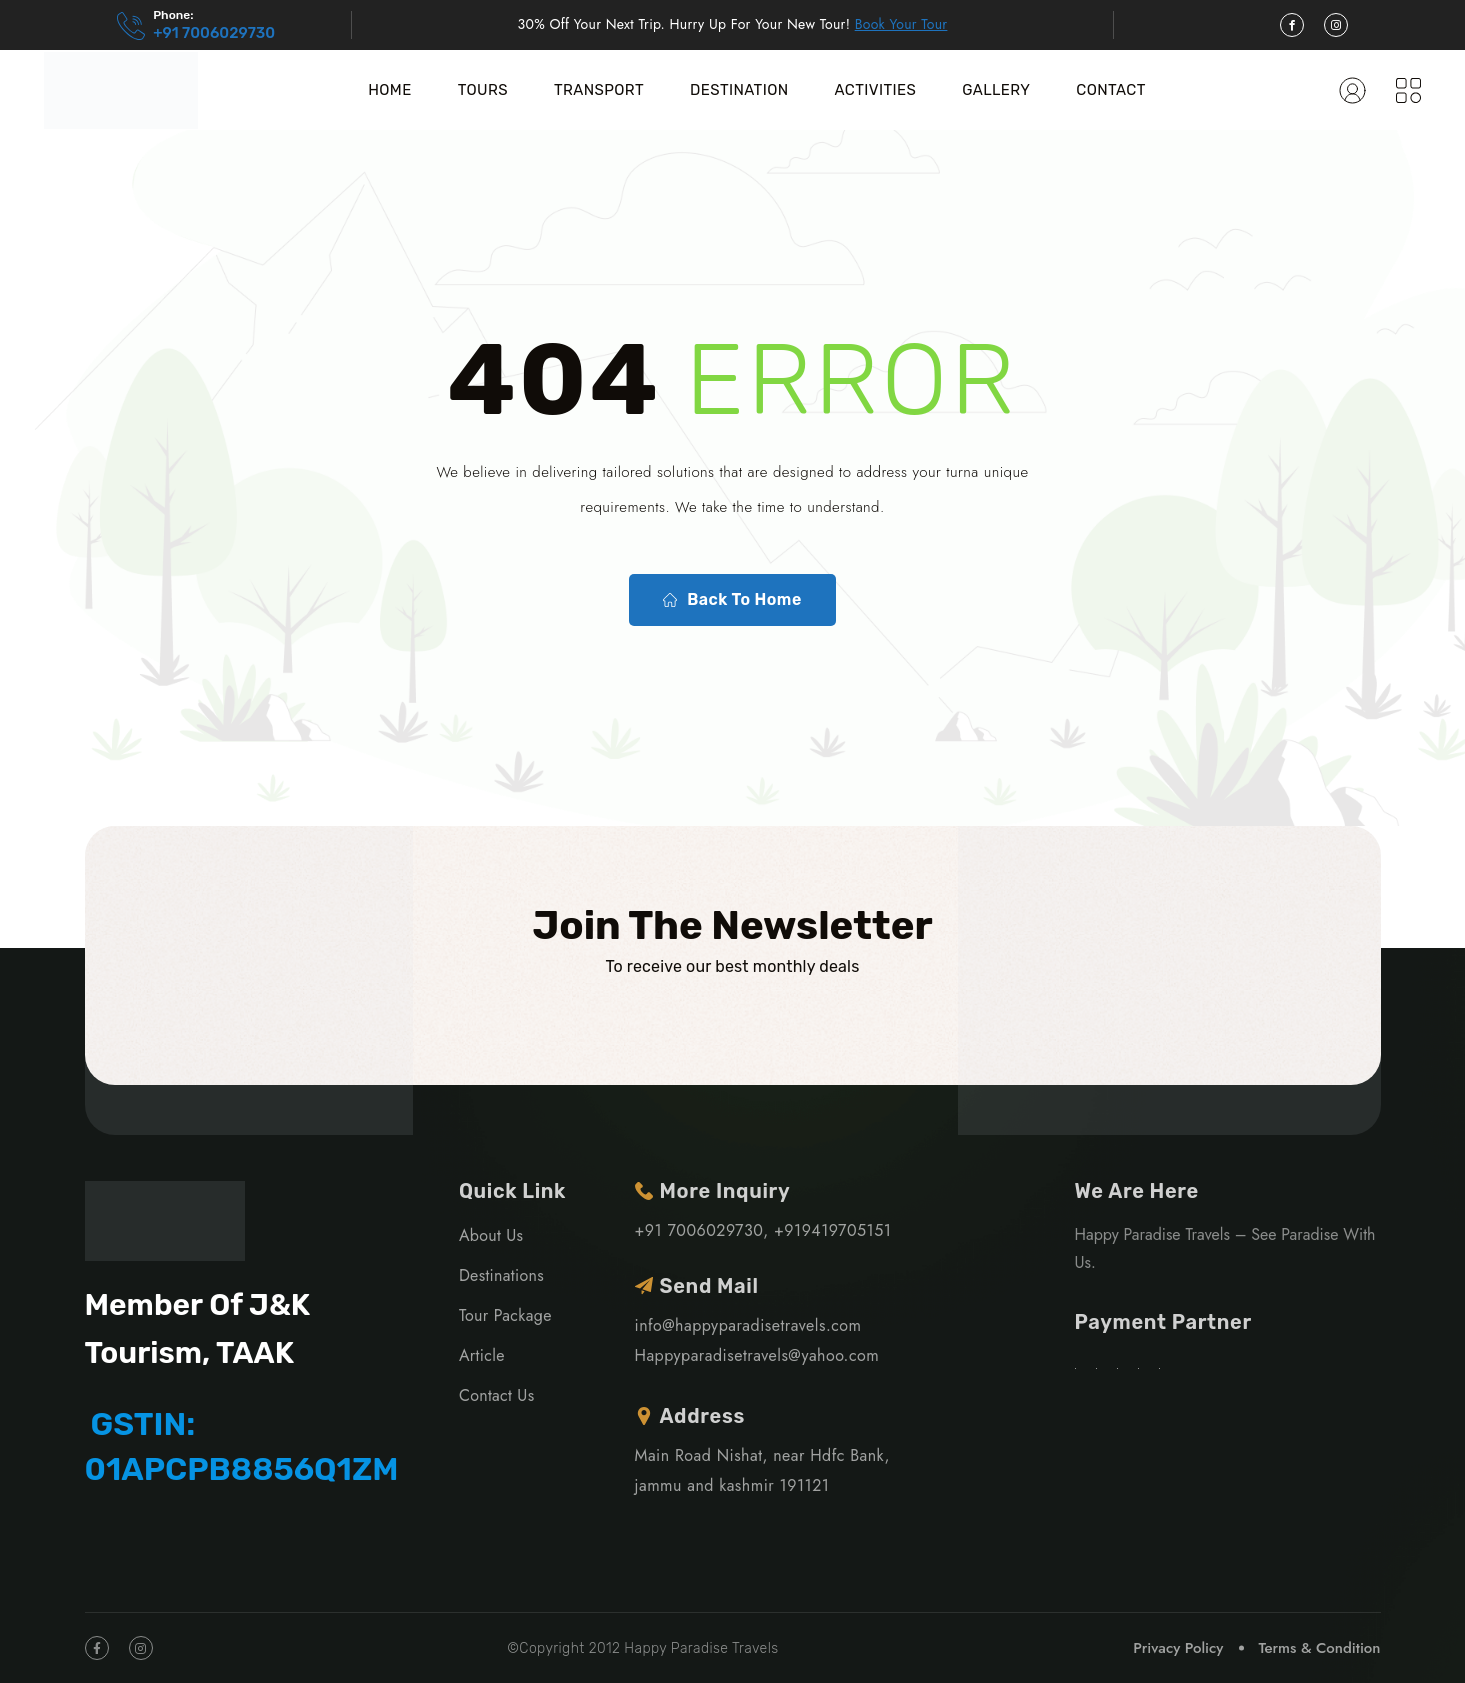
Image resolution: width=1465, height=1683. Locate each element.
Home (389, 90)
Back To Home (732, 600)
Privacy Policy (1178, 1648)
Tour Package (505, 1315)
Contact (1110, 90)
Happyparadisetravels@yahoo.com (757, 1355)
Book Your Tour (901, 24)
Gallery (996, 90)
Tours (483, 90)
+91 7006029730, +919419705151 (763, 1230)
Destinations (501, 1275)
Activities (876, 90)
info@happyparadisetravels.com (748, 1325)
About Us (491, 1235)
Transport (599, 90)
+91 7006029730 (214, 33)
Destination (739, 90)
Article (482, 1355)
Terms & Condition (1319, 1648)
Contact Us (497, 1395)
